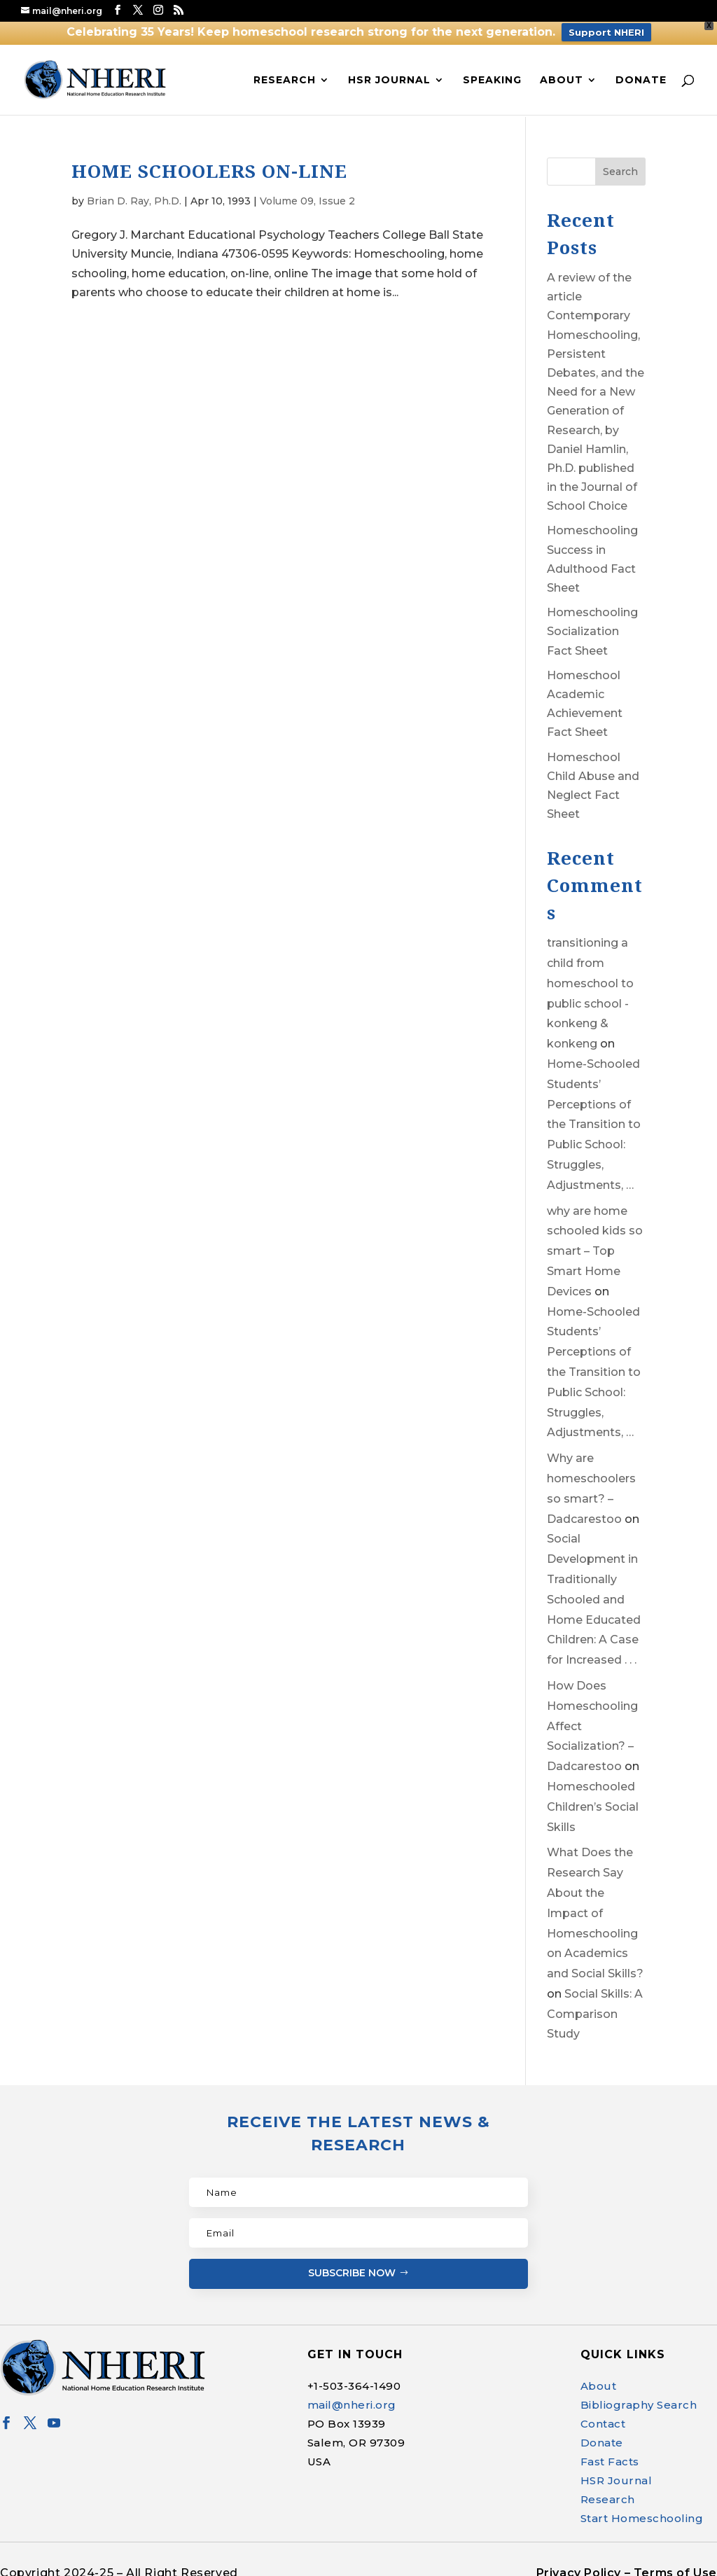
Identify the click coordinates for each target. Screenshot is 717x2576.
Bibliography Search (638, 2397)
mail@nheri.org (351, 2397)
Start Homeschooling (642, 2510)
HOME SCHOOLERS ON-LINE (209, 163)
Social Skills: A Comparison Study (595, 2006)
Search (620, 164)
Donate (641, 71)
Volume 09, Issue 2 (307, 193)
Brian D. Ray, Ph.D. (134, 193)
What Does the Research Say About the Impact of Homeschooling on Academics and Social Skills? (595, 1906)
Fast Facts (609, 2453)
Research (284, 71)
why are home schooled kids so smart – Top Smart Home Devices (595, 1243)
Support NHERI (606, 32)
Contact (603, 2416)
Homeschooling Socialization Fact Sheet (592, 623)
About (561, 71)
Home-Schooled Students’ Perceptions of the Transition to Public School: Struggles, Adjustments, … (594, 1117)
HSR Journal (389, 71)
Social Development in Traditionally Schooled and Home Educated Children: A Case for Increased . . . (594, 1592)
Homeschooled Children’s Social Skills (593, 1799)
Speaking (492, 71)
